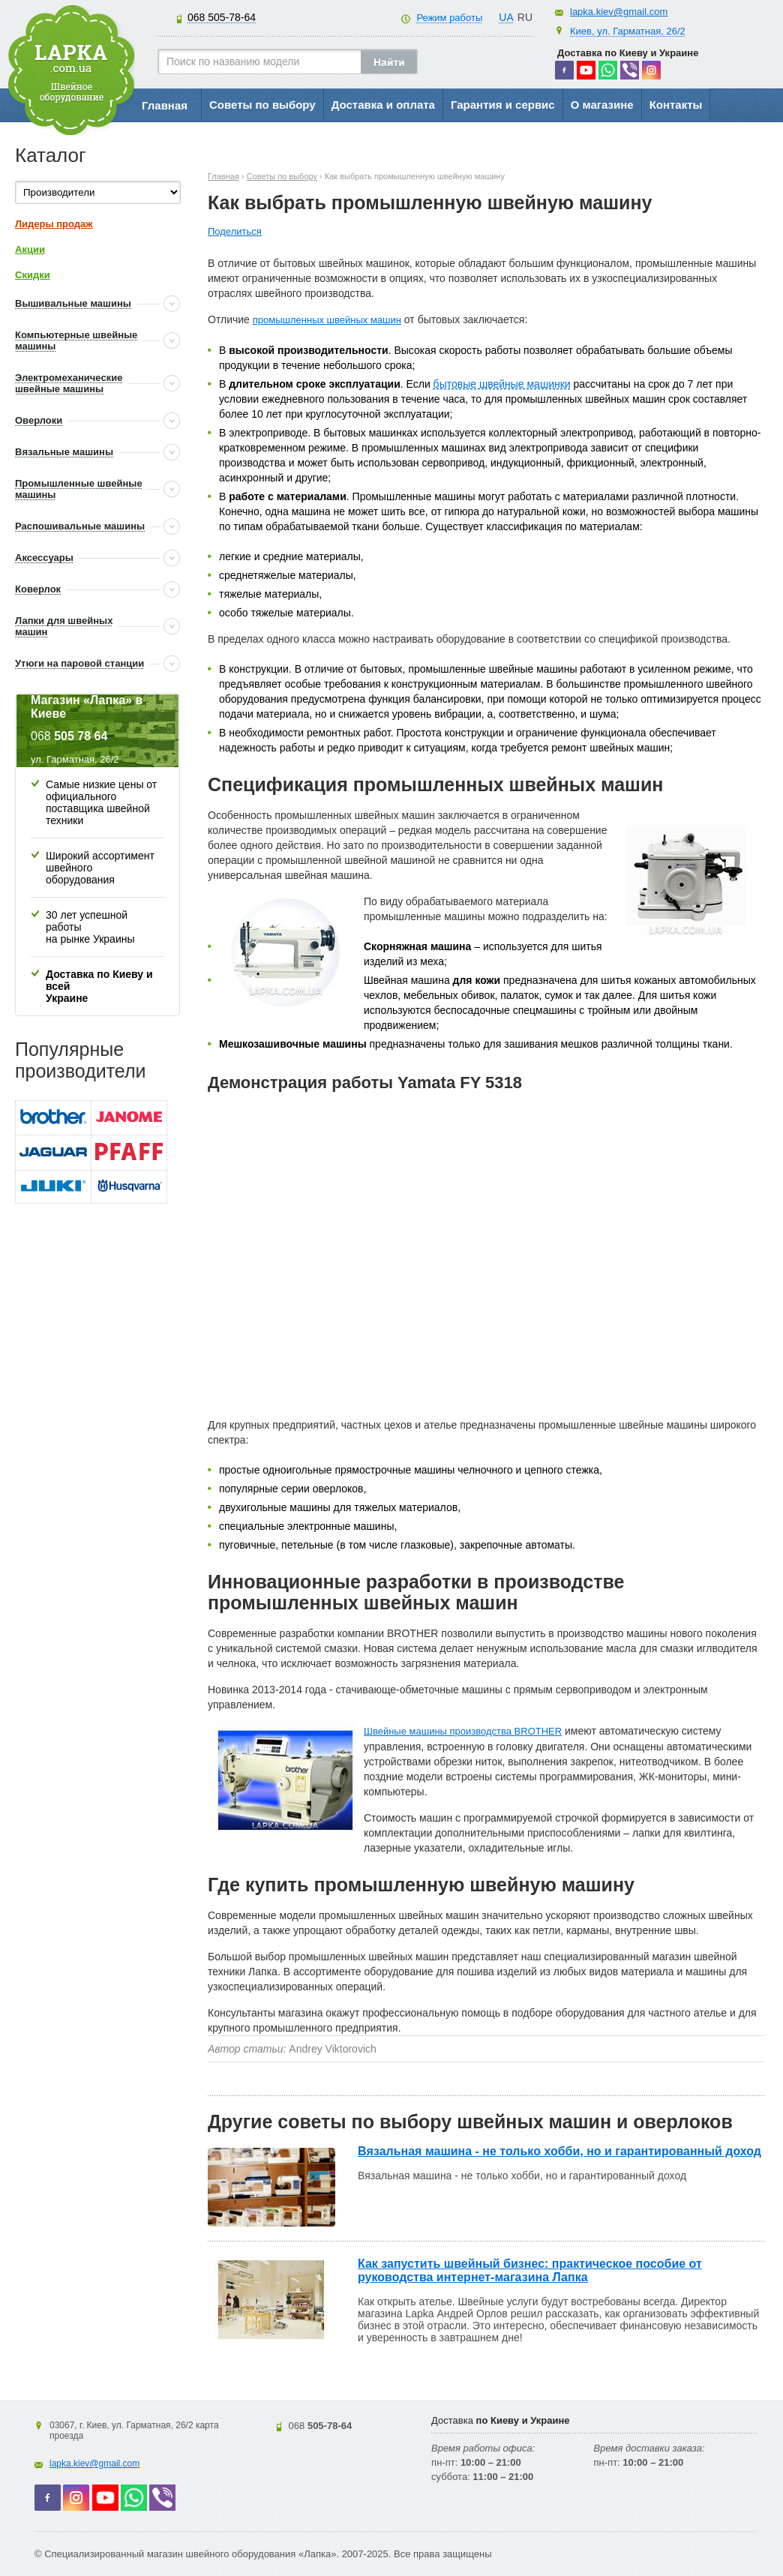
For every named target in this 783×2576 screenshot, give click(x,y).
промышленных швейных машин (327, 319)
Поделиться (235, 231)
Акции (30, 249)
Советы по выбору (262, 104)
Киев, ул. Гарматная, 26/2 (628, 31)
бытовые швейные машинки (502, 384)
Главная (165, 105)
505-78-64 (222, 17)
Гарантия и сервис (503, 104)
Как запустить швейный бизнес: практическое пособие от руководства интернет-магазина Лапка (530, 2270)
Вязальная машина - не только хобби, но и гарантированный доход (559, 2151)
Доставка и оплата (383, 104)
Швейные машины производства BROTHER (463, 1731)
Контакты (676, 104)
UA (506, 17)
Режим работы (449, 17)
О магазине (602, 104)
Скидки (32, 274)
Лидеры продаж (54, 223)
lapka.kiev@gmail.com (619, 11)
